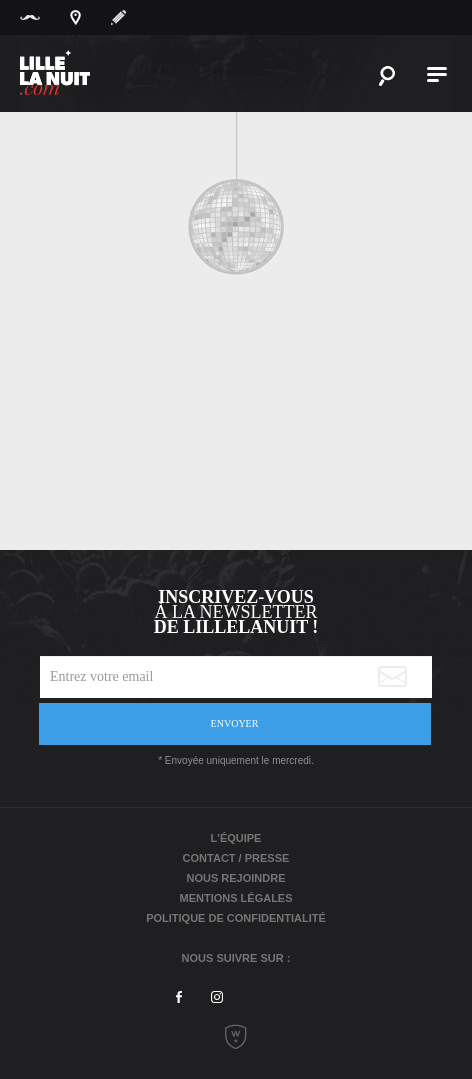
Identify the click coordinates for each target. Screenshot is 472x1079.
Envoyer (235, 723)
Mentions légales (235, 898)
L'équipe (236, 838)
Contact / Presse (236, 858)
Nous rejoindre (235, 878)
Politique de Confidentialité (236, 918)
